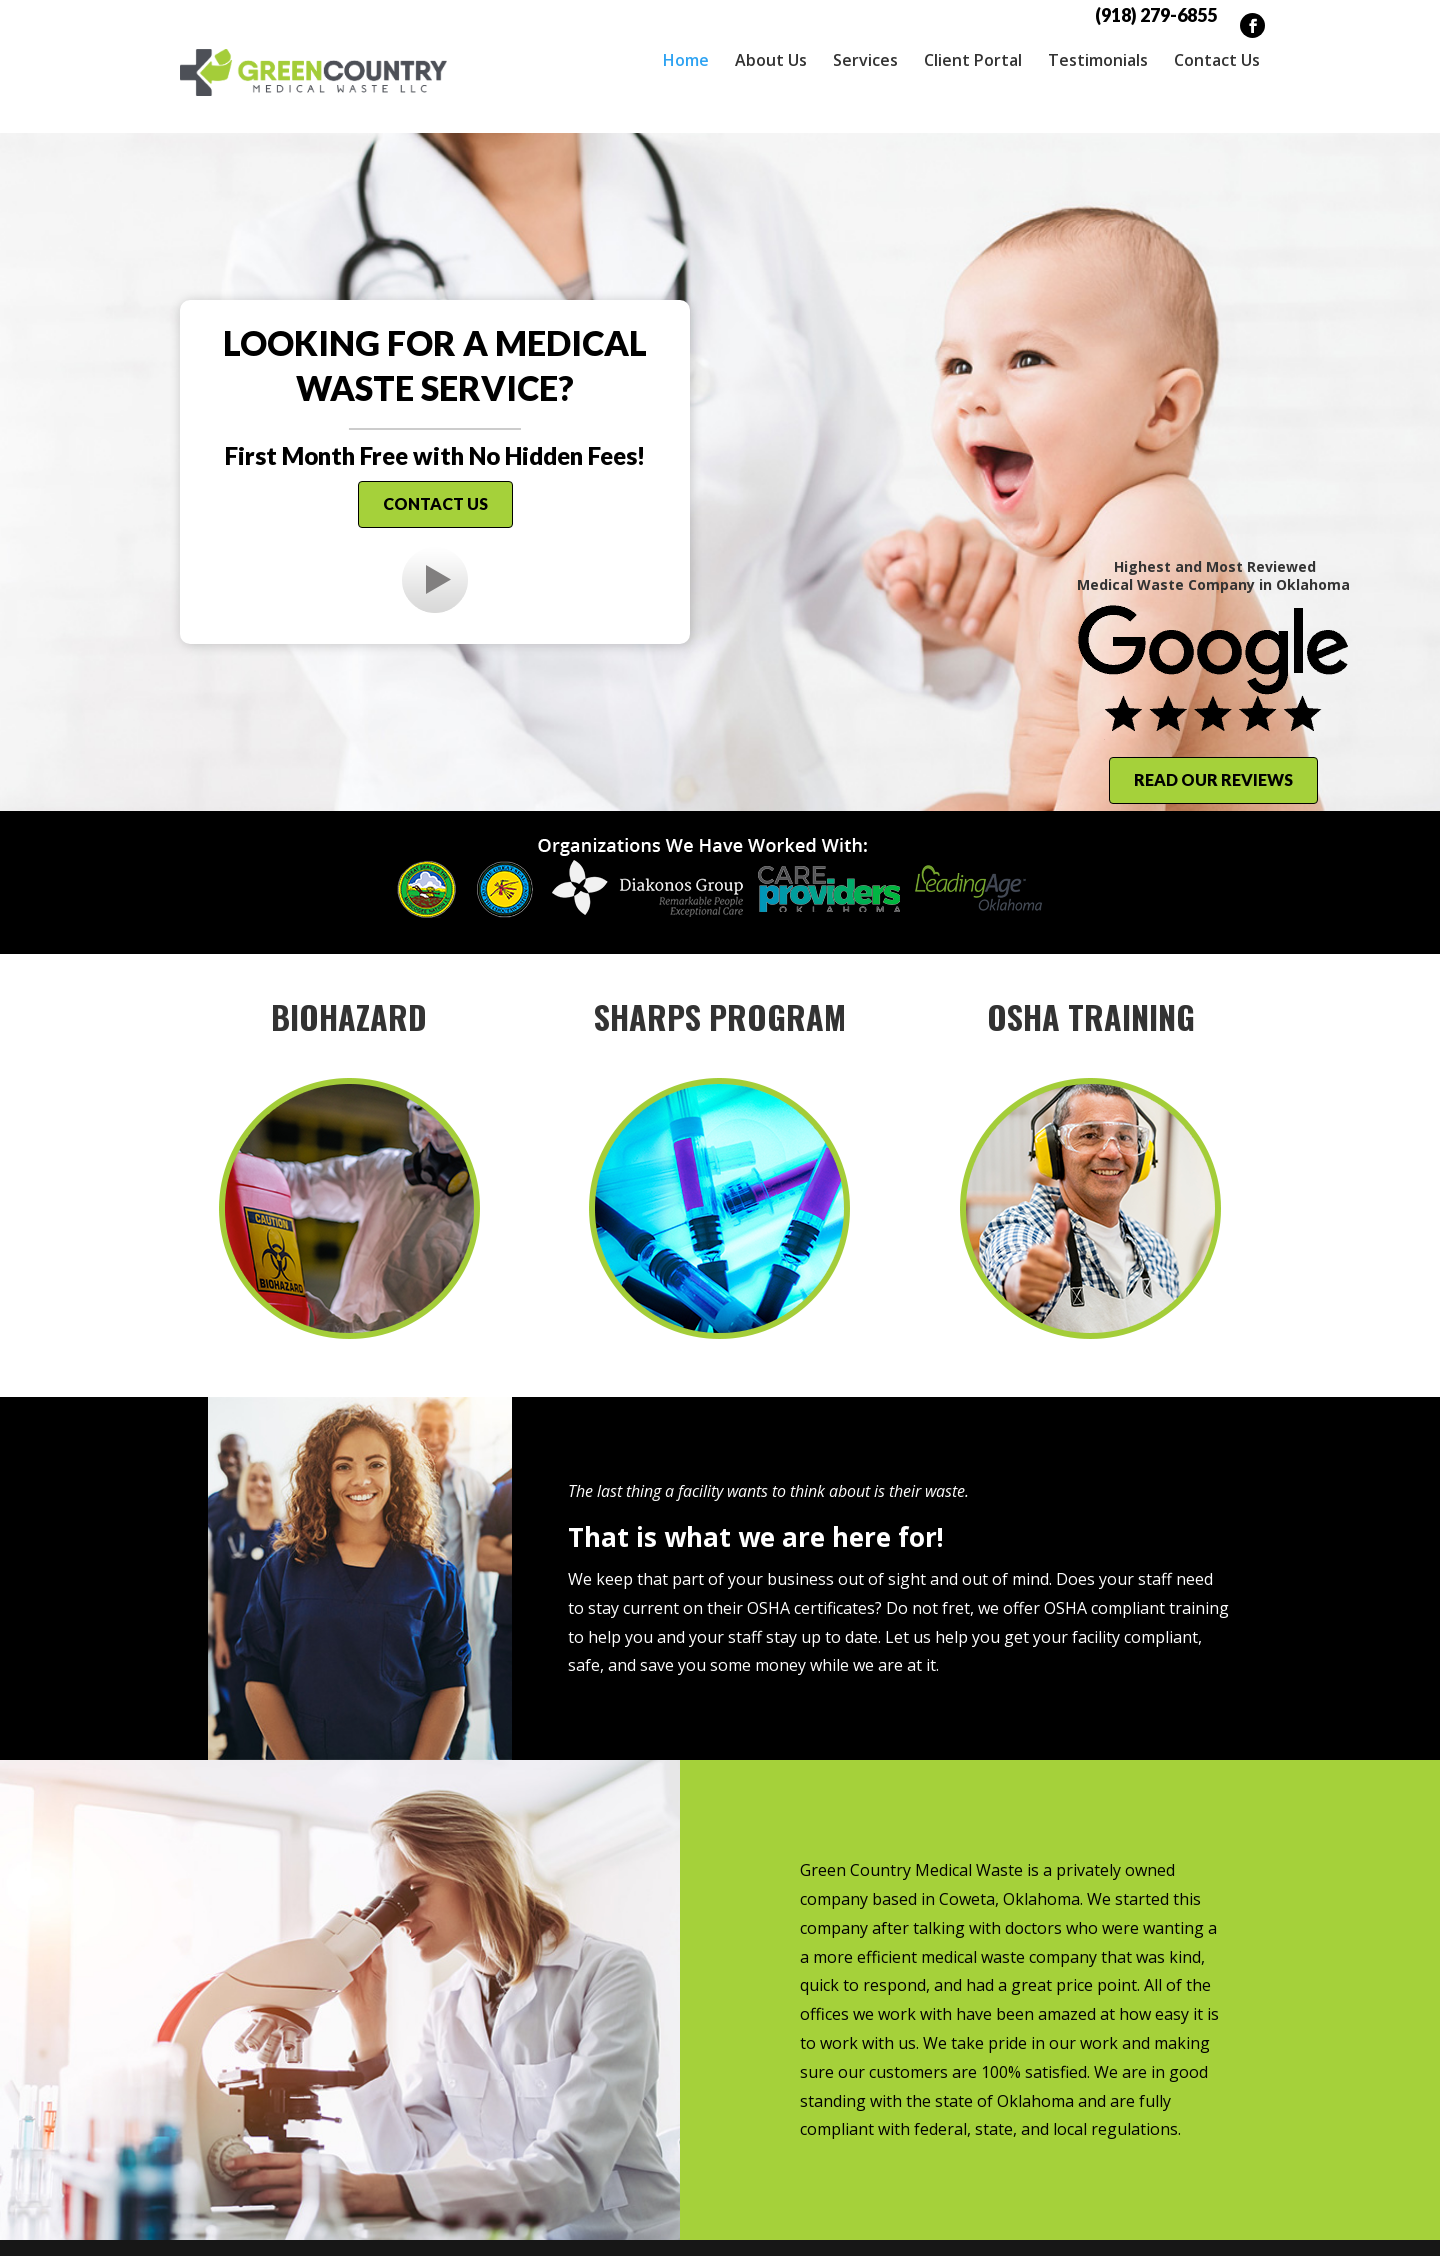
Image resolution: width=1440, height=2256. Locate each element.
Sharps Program (720, 973)
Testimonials (1098, 60)
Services (865, 60)
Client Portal (973, 60)
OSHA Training (1091, 973)
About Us (771, 60)
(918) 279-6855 (1156, 15)
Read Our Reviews (1213, 736)
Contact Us (1217, 60)
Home (686, 60)
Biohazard (349, 973)
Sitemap (608, 2226)
